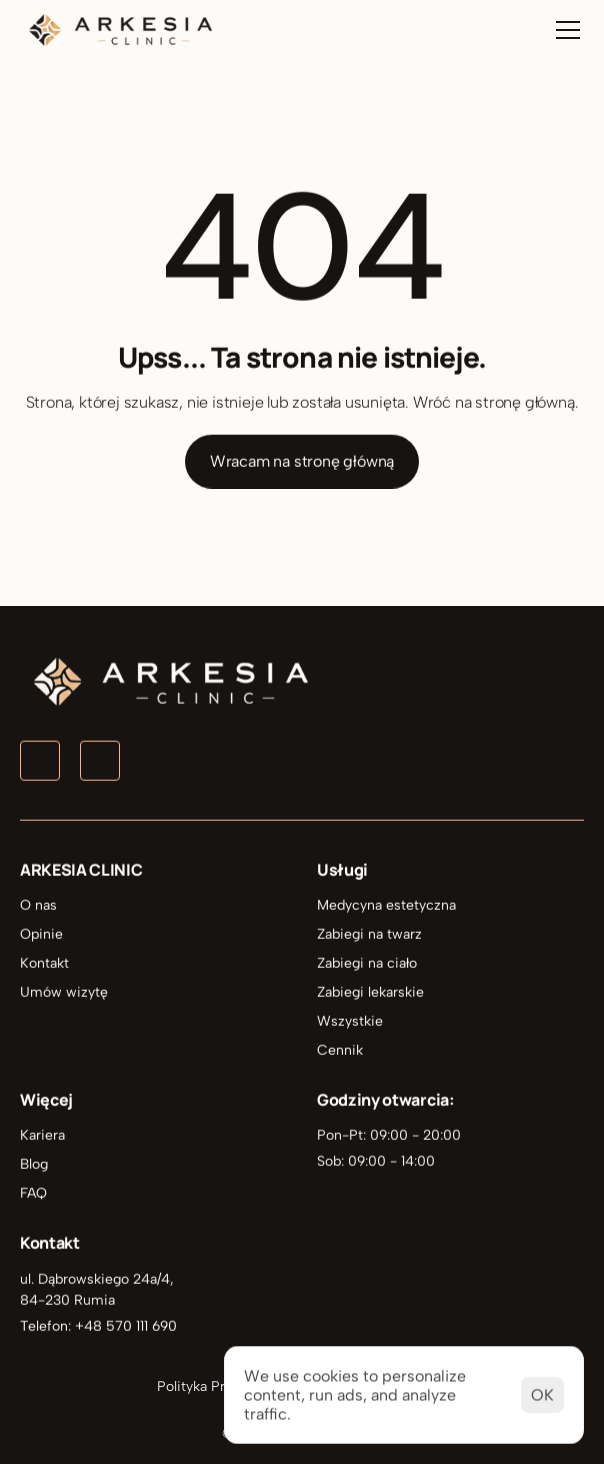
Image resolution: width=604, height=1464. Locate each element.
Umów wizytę (64, 993)
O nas (38, 906)
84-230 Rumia (67, 1300)
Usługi (342, 871)
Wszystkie (350, 1022)
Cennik (340, 1051)
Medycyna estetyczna (386, 906)
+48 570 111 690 (126, 1326)
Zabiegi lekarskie (370, 993)
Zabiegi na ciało (367, 964)
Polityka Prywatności (223, 1386)
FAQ (33, 1194)
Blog (34, 1165)
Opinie (41, 935)
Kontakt (44, 964)
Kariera (42, 1136)
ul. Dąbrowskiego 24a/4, (99, 1279)
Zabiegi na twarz (369, 935)
